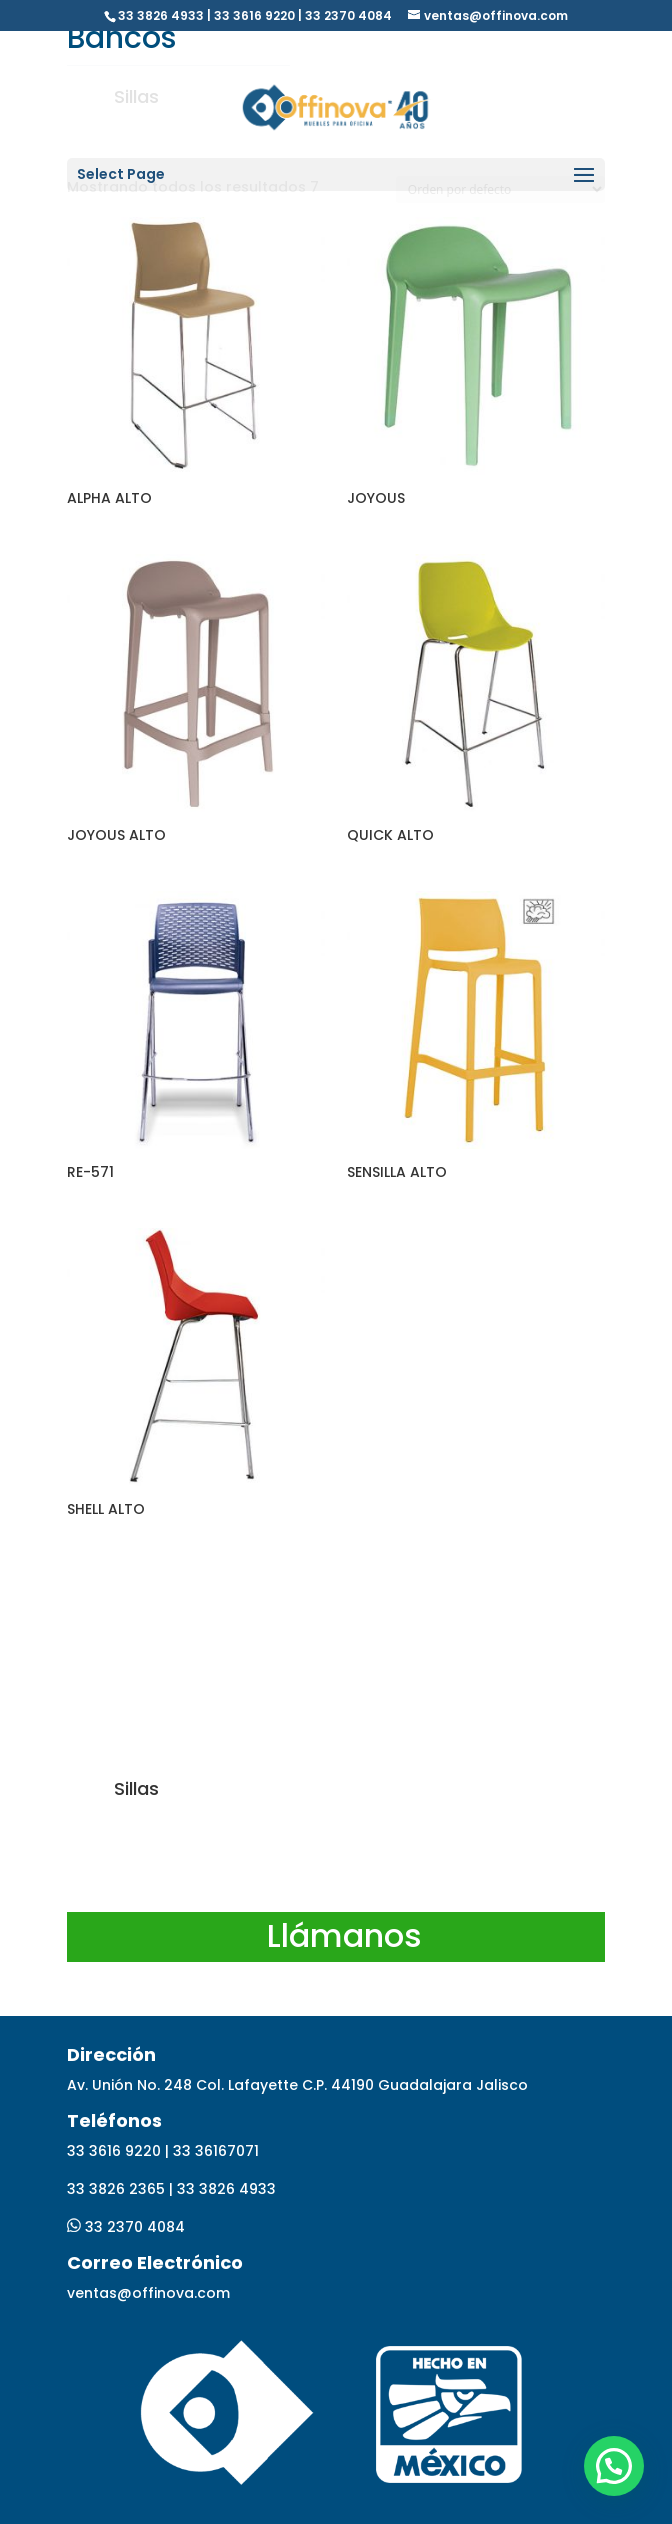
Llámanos (344, 1935)
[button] (614, 2466)
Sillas (136, 1788)
